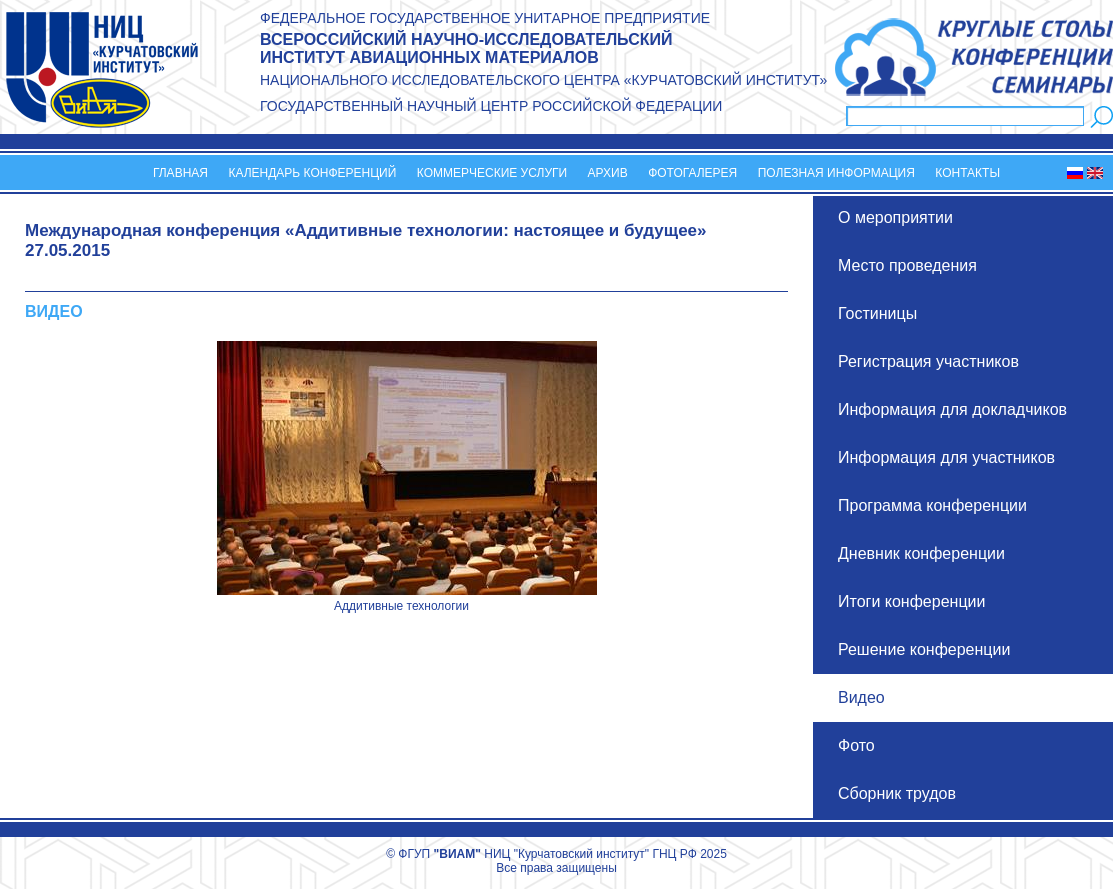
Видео (861, 697)
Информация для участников (946, 457)
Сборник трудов (897, 793)
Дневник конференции (921, 553)
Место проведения (907, 265)
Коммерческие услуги (492, 173)
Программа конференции (932, 505)
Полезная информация (836, 173)
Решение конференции (924, 649)
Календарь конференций (312, 173)
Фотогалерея (692, 173)
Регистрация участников (928, 361)
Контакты (967, 173)
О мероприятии (895, 217)
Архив (608, 173)
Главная (180, 173)
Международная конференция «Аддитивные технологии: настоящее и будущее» (366, 230)
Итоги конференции (911, 601)
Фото (856, 745)
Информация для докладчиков (952, 409)
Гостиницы (877, 313)
